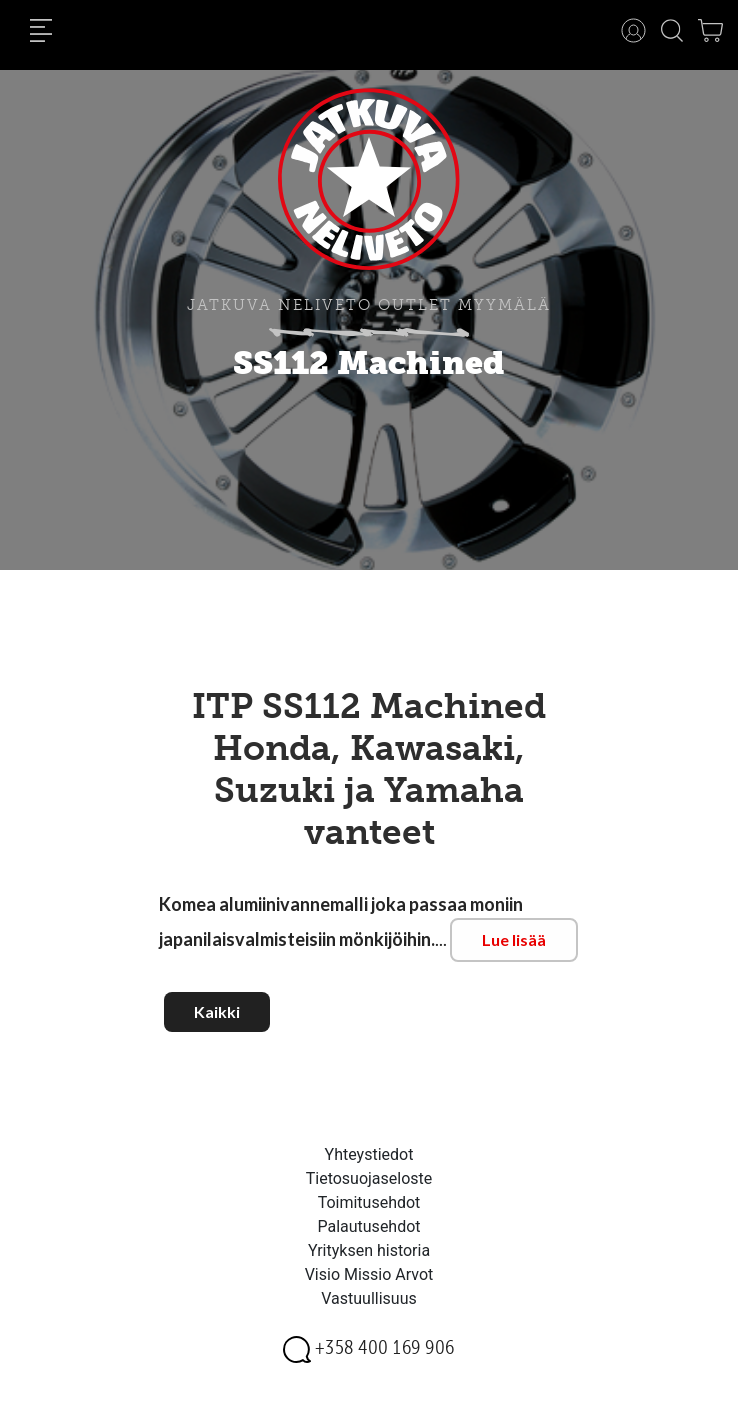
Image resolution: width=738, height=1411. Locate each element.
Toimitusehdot (369, 1202)
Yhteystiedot (369, 1154)
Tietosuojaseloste (369, 1178)
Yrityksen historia (369, 1250)
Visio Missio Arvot (369, 1274)
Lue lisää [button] (514, 939)
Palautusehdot (368, 1226)
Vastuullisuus (369, 1298)
